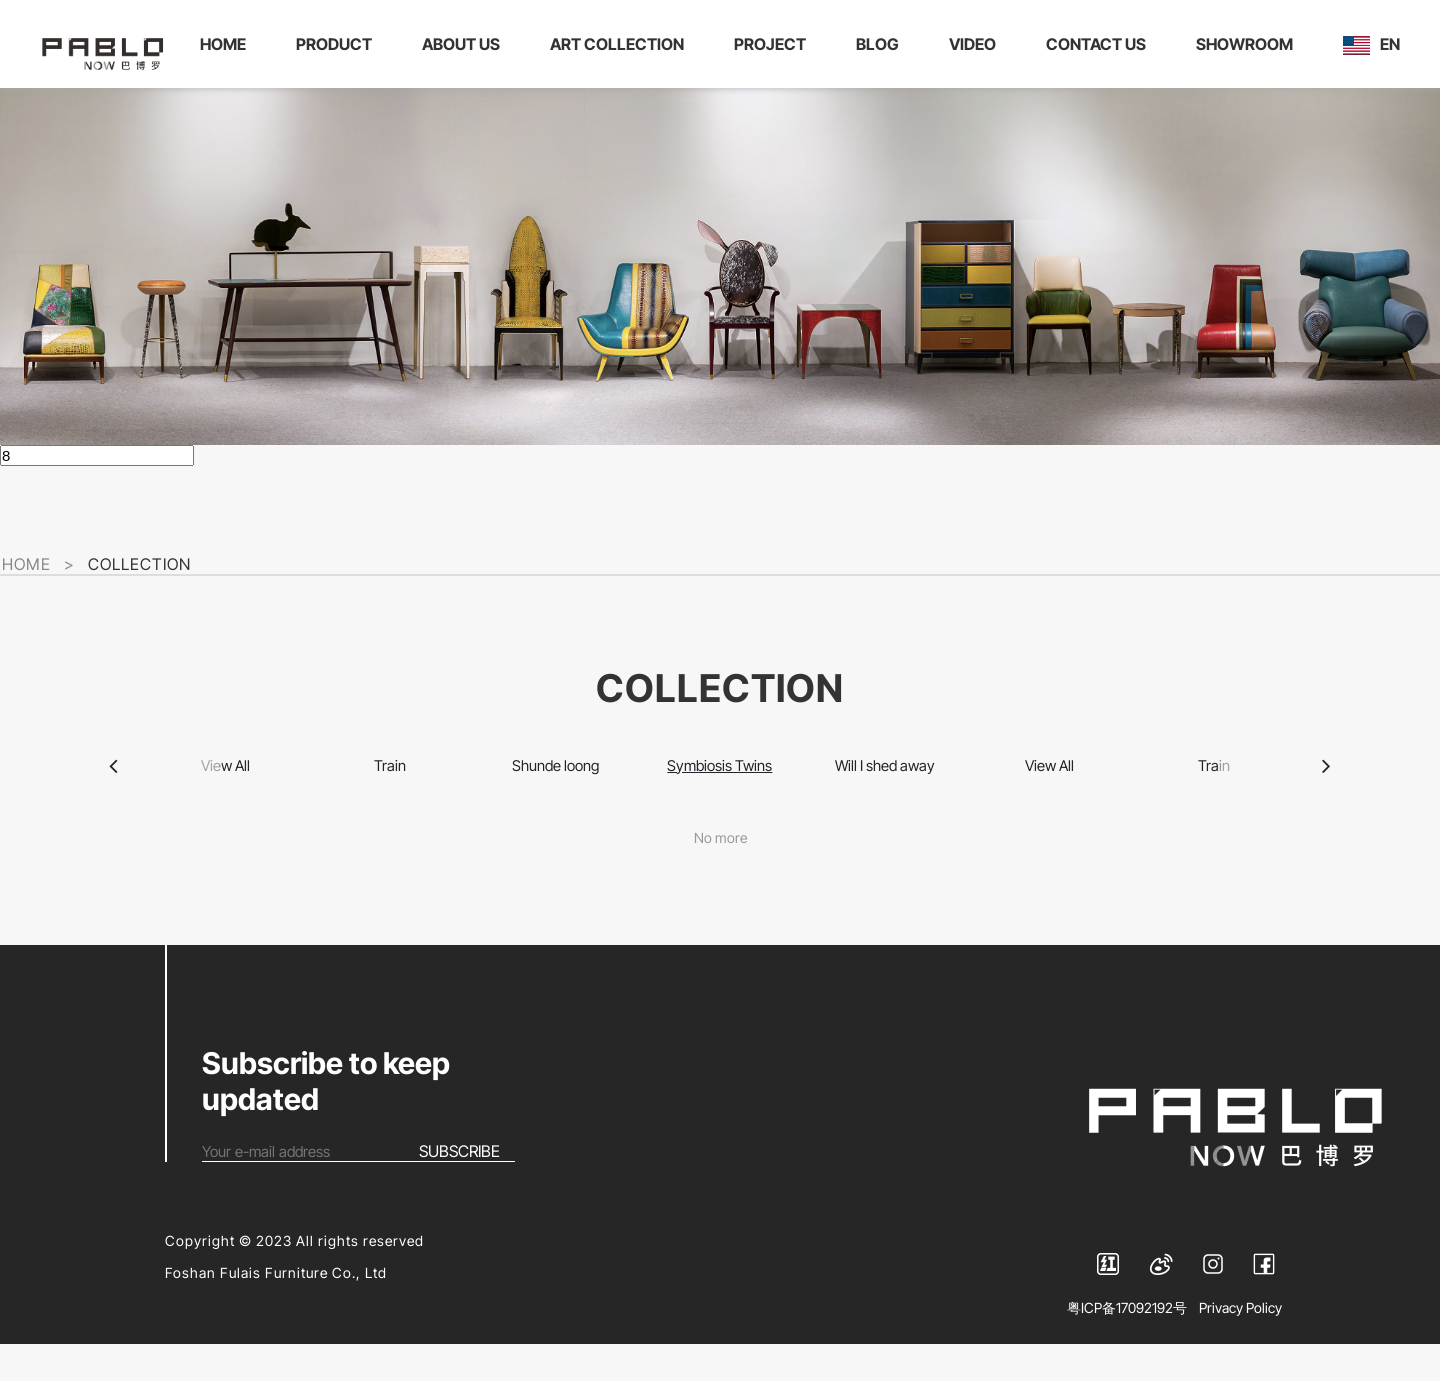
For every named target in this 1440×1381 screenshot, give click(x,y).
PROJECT (775, 45)
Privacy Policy (1240, 1344)
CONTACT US (1101, 45)
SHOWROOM (1249, 45)
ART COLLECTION (622, 45)
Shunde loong (555, 791)
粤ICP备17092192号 (1127, 1344)
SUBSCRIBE (459, 1188)
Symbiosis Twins (720, 791)
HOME (228, 45)
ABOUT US (466, 45)
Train (390, 791)
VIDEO (977, 45)
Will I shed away (885, 791)
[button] (115, 792)
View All (225, 791)
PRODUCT (339, 45)
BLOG (882, 45)
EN (233, 95)
